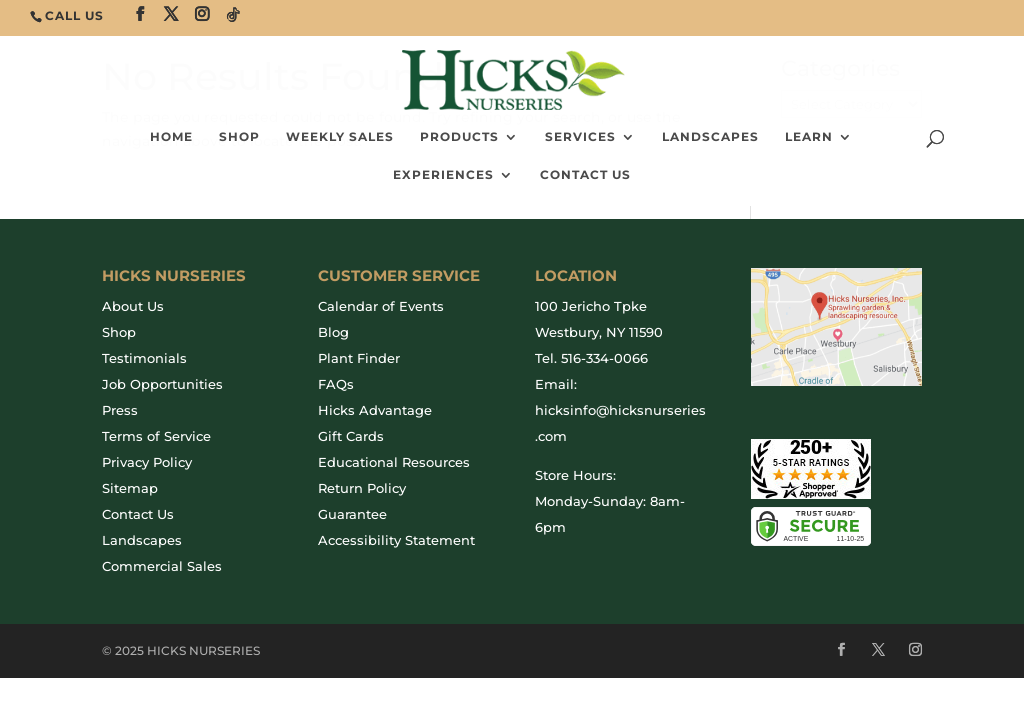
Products (459, 137)
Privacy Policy (147, 462)
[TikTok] (233, 15)
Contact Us (585, 175)
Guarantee (352, 514)
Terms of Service (156, 436)
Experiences (443, 175)
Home (171, 137)
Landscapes (710, 137)
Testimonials (144, 358)
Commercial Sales (162, 566)
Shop (119, 332)
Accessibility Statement (396, 540)
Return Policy (362, 488)
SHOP (239, 137)
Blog (333, 332)
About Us (133, 306)
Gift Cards (351, 436)
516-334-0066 (604, 358)
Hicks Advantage (375, 410)
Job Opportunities (162, 384)
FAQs (336, 384)
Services (580, 137)
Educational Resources (394, 462)
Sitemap (130, 488)
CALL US (74, 15)
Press (120, 410)
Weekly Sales (340, 137)
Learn (809, 137)
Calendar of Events (381, 306)
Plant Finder (359, 358)
